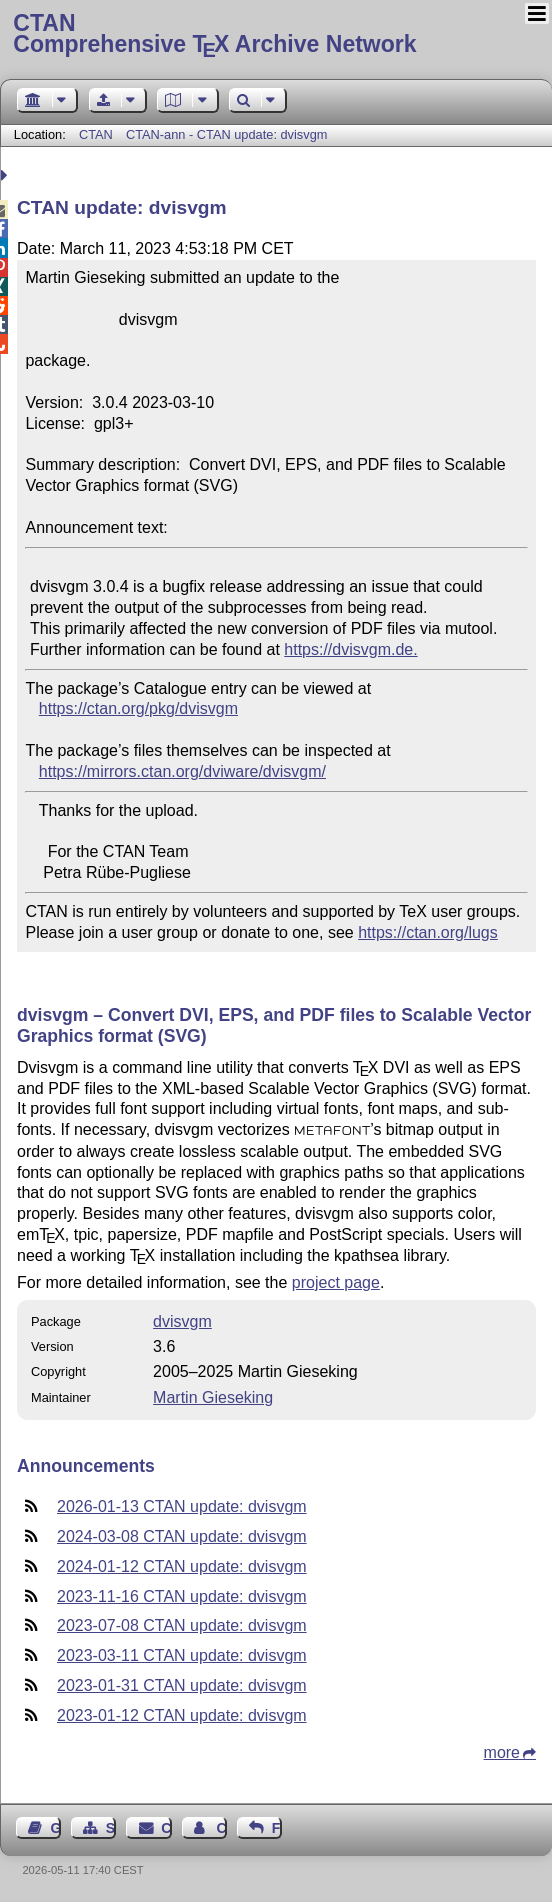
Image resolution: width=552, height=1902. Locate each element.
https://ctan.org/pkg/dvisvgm (138, 708)
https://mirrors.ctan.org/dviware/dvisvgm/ (182, 771)
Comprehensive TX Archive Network (275, 35)
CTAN (96, 134)
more (502, 1752)
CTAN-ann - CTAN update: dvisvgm (227, 134)
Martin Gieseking (213, 1397)
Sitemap (111, 1828)
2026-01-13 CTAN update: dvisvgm (182, 1506)
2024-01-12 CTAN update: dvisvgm (182, 1566)
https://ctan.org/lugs (428, 932)
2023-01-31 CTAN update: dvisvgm (182, 1685)
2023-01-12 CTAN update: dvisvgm (182, 1715)
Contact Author (221, 1828)
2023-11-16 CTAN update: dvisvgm (182, 1596)
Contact (166, 1828)
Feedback (277, 1828)
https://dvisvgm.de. (350, 649)
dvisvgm (182, 1321)
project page (336, 1282)
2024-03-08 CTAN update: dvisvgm (182, 1536)
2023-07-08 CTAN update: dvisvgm (182, 1625)
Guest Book (56, 1828)
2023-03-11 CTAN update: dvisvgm (182, 1655)
